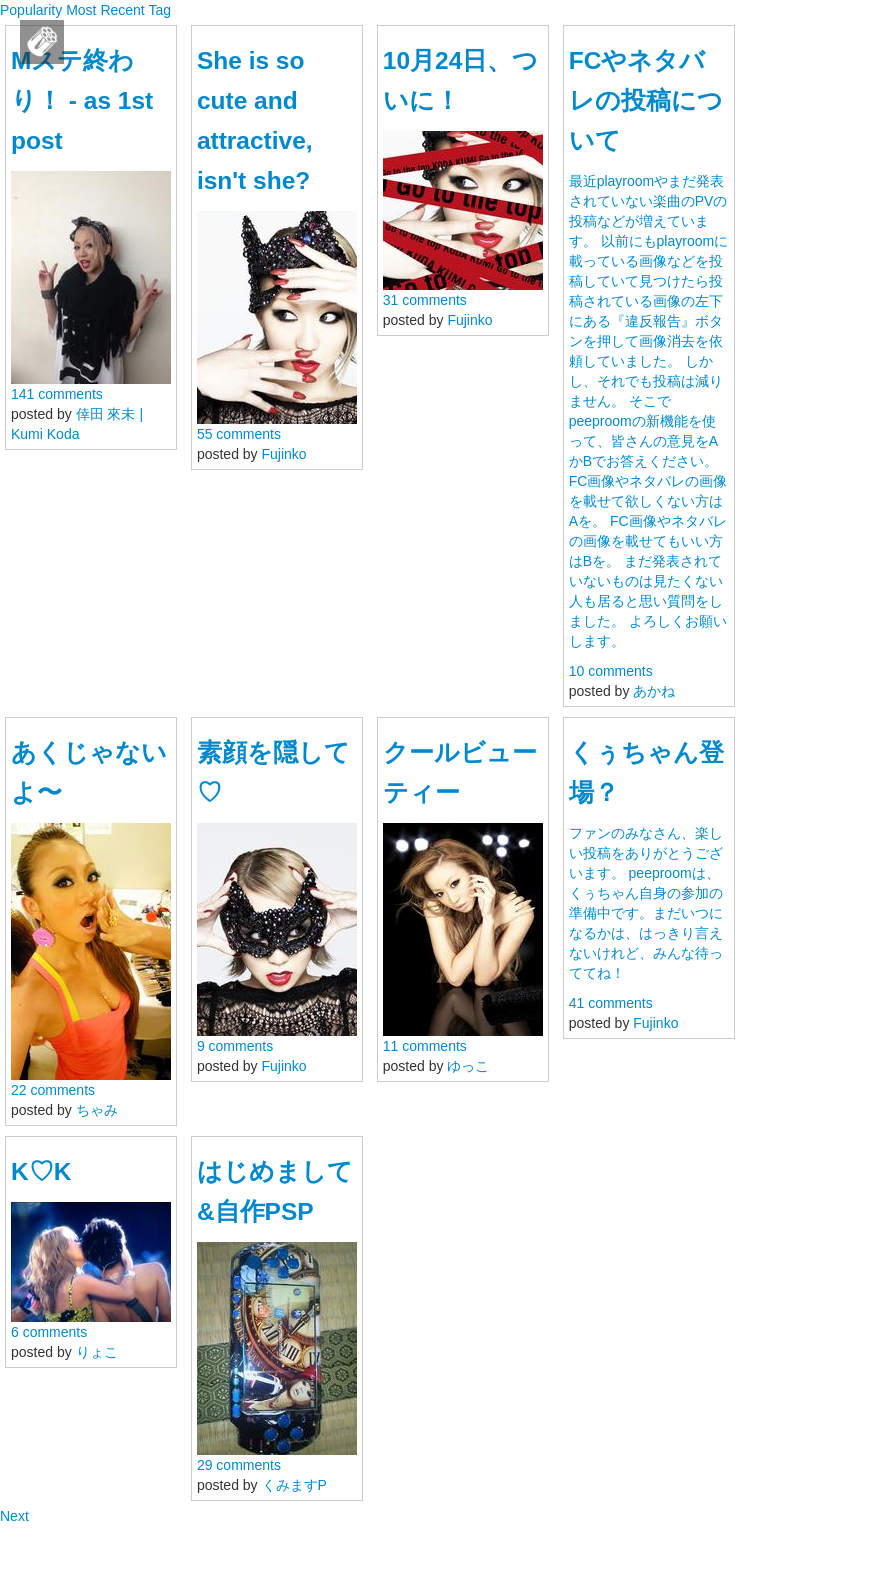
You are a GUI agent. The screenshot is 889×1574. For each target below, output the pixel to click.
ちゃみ (97, 1110)
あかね (654, 691)
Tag (159, 10)
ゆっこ (468, 1066)
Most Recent (105, 10)
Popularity (31, 10)
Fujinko (284, 454)
